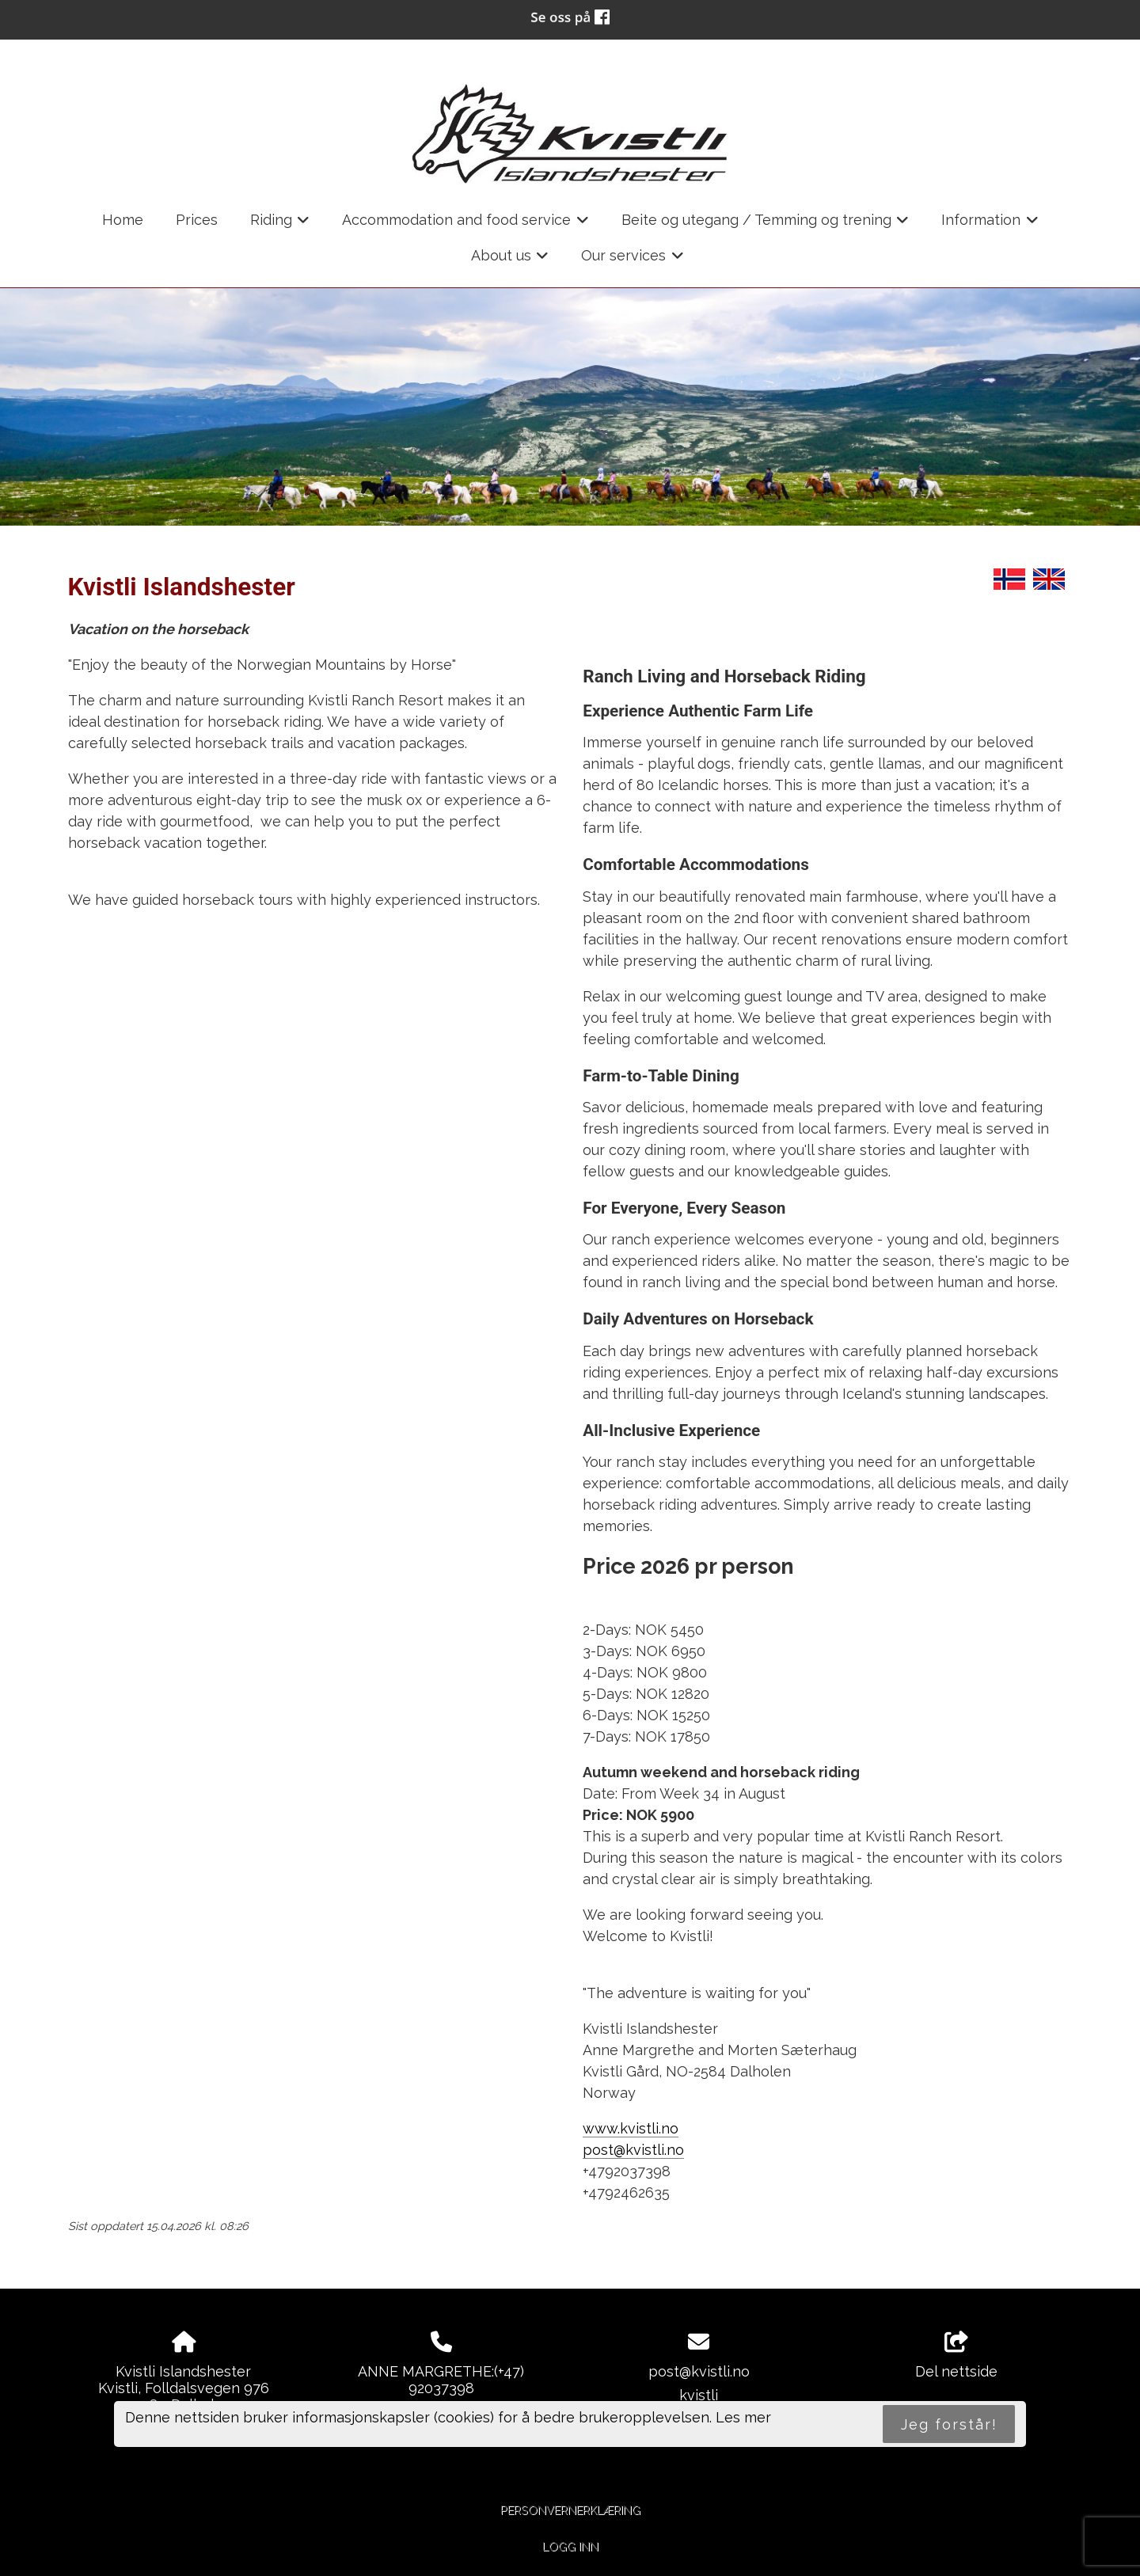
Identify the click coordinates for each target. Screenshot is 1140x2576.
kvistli (698, 2395)
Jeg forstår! (949, 2424)
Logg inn (570, 2546)
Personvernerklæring (570, 2510)
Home (122, 219)
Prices (197, 219)
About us (510, 260)
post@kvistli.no (633, 2149)
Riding (280, 224)
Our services (632, 260)
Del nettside (956, 2355)
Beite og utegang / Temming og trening (765, 224)
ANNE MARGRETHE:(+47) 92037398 (441, 2379)
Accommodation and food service (465, 224)
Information (990, 224)
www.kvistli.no (630, 2128)
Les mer (743, 2417)
